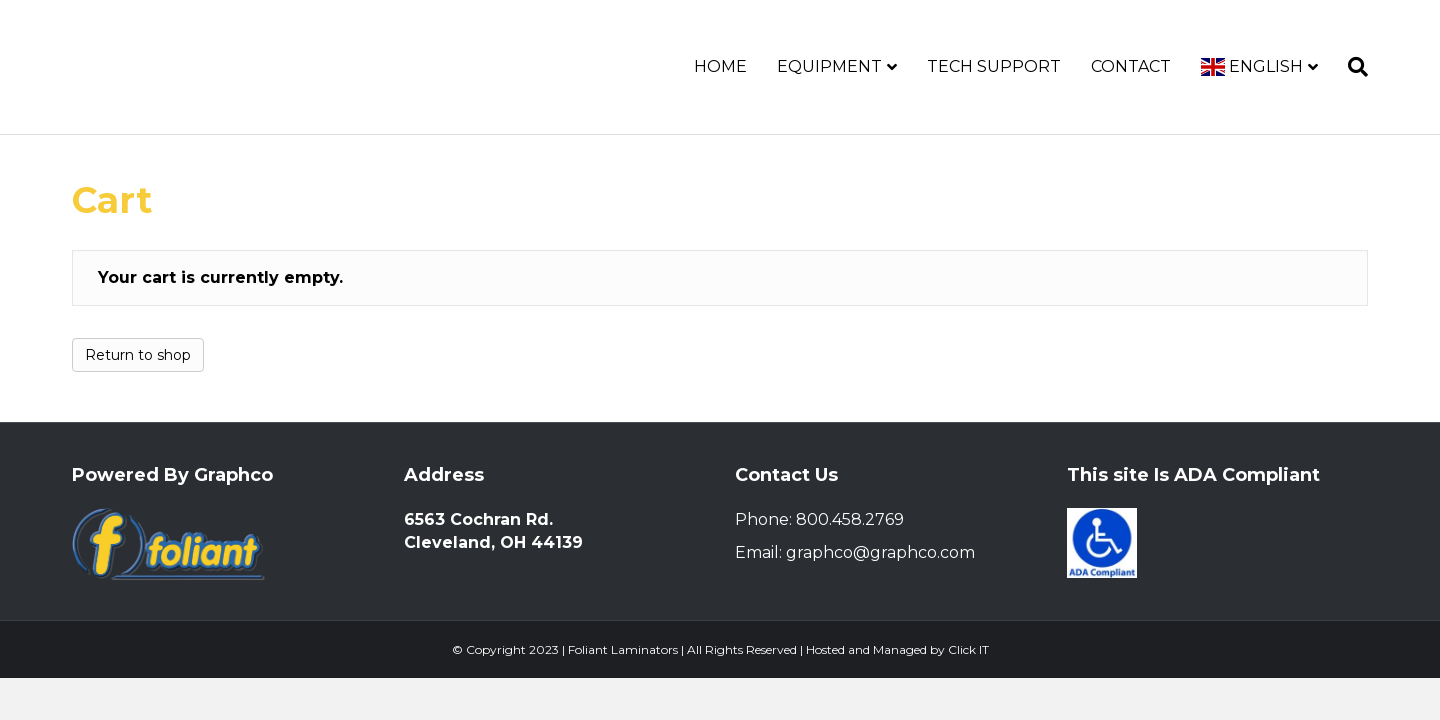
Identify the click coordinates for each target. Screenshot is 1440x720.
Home (720, 66)
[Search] (1350, 67)
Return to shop (138, 355)
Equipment (829, 66)
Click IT (968, 649)
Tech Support (994, 66)
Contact (1131, 66)
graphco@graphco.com (880, 552)
